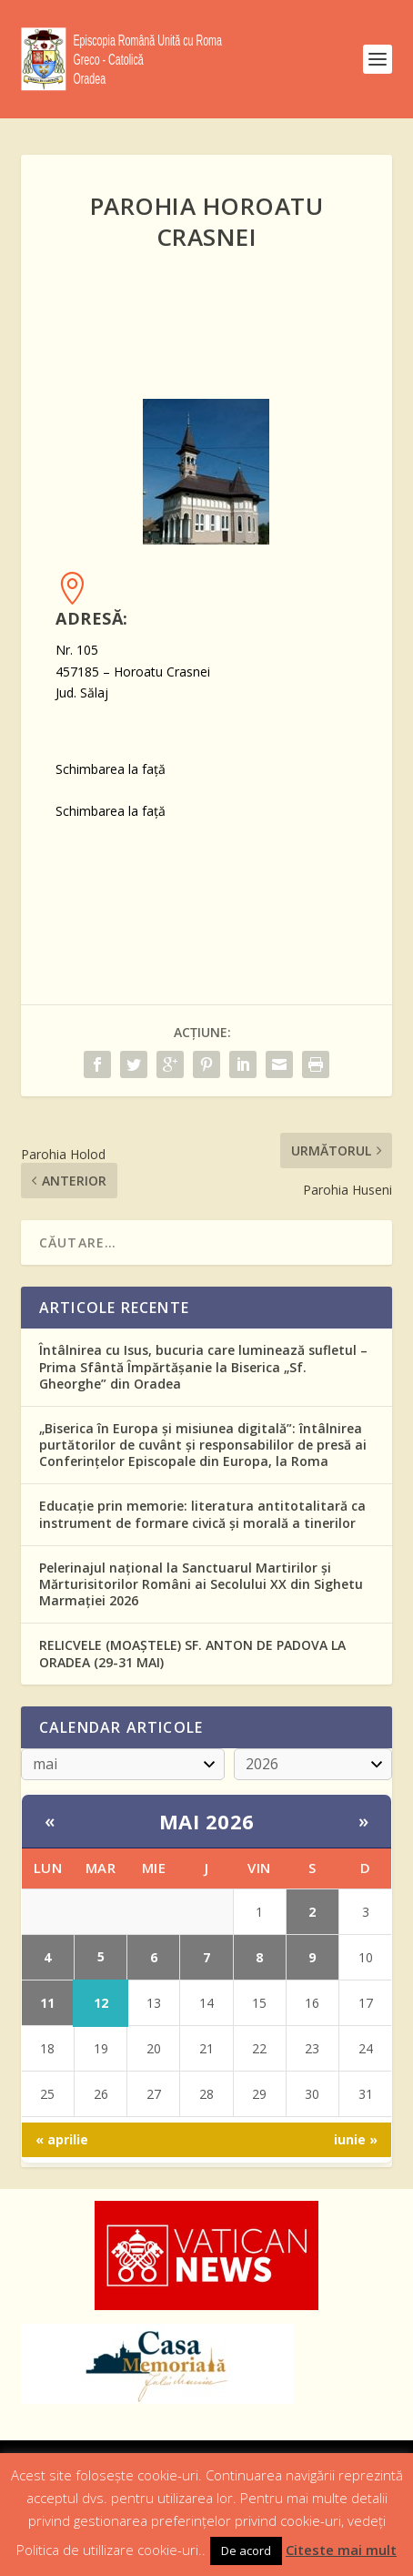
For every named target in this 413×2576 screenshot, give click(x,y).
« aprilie (61, 2139)
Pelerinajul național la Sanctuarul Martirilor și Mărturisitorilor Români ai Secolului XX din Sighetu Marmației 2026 (201, 1584)
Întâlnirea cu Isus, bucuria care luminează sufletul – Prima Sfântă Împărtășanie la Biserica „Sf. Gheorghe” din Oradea (203, 1366)
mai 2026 (207, 1821)
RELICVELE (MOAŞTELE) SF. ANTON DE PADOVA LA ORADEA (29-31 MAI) (192, 1653)
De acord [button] (246, 2550)
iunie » (356, 2139)
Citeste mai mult (341, 2549)
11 (47, 2002)
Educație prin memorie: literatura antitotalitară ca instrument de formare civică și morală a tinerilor (202, 1514)
